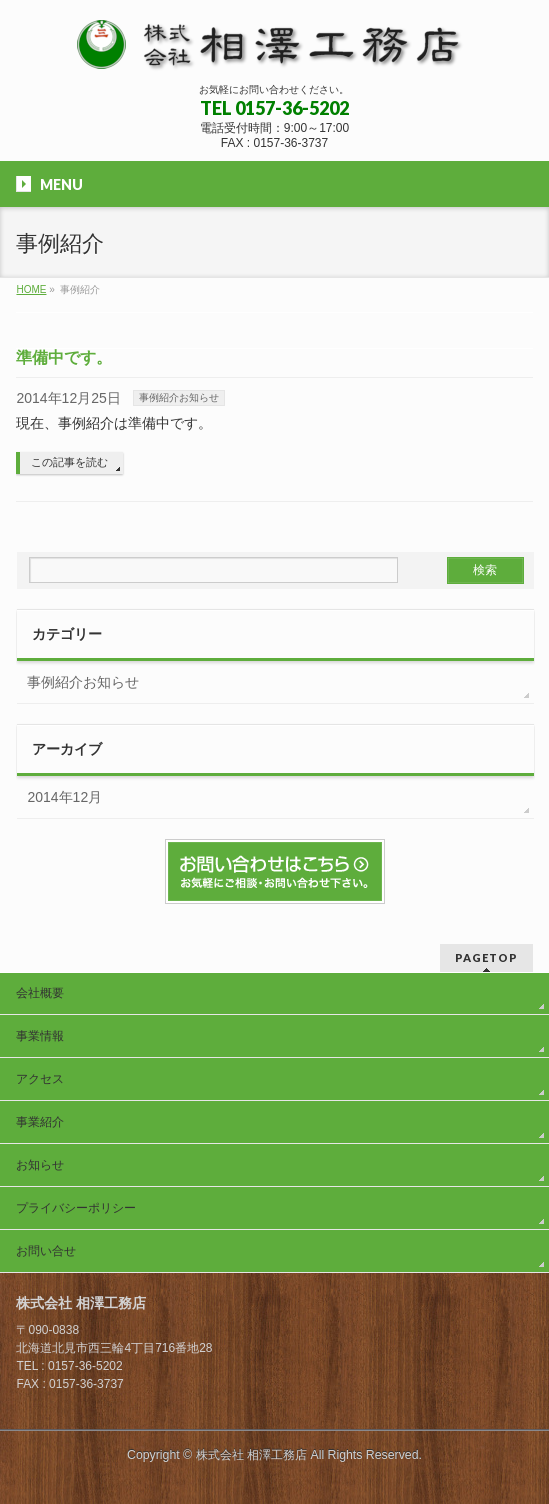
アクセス (40, 1079)
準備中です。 (64, 357)
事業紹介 (40, 1122)
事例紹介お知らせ (179, 397)
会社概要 (40, 993)
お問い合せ (46, 1251)
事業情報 (40, 1036)
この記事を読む (69, 462)
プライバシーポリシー (76, 1208)
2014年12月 (64, 797)
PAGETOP (486, 957)
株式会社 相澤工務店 (251, 1455)
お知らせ (40, 1165)
